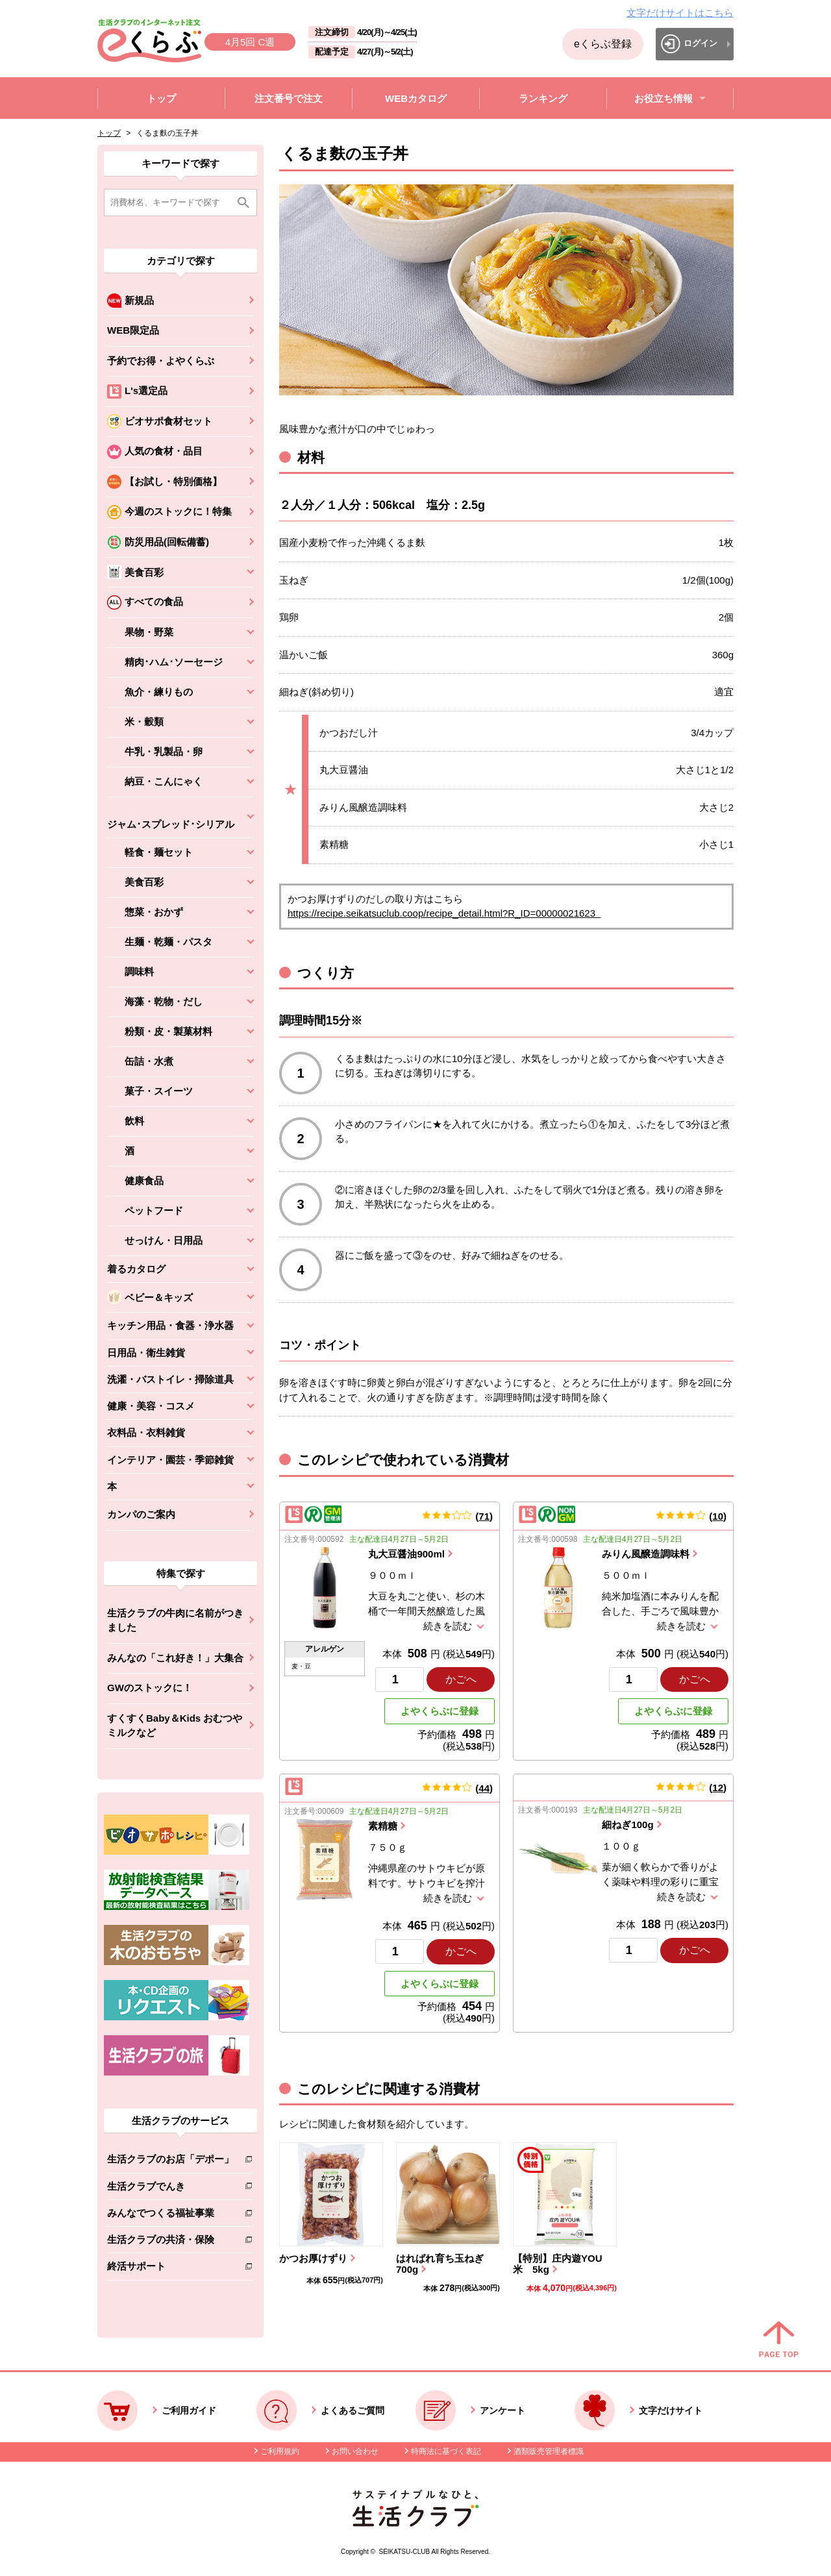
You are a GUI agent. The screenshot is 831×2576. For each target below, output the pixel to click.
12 (717, 1787)
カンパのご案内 (141, 1514)
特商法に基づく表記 (446, 2451)
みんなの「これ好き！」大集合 (175, 1657)
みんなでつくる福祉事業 (170, 2215)
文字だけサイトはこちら (680, 12)
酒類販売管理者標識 (549, 2451)
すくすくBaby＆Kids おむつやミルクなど (174, 1726)
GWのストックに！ (149, 1687)
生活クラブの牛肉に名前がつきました (175, 1620)
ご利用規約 (279, 2451)
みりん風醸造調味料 (645, 1553)
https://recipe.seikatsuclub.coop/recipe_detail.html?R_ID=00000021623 (444, 913)
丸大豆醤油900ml (406, 1553)
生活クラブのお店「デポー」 (170, 2161)
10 (717, 1516)
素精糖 (382, 1825)
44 (484, 1788)
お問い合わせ (355, 2451)
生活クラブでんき (170, 2189)
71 (484, 1516)
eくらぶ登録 (603, 43)
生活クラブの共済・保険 (170, 2242)
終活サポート (170, 2268)
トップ (109, 133)
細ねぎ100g (627, 1824)
